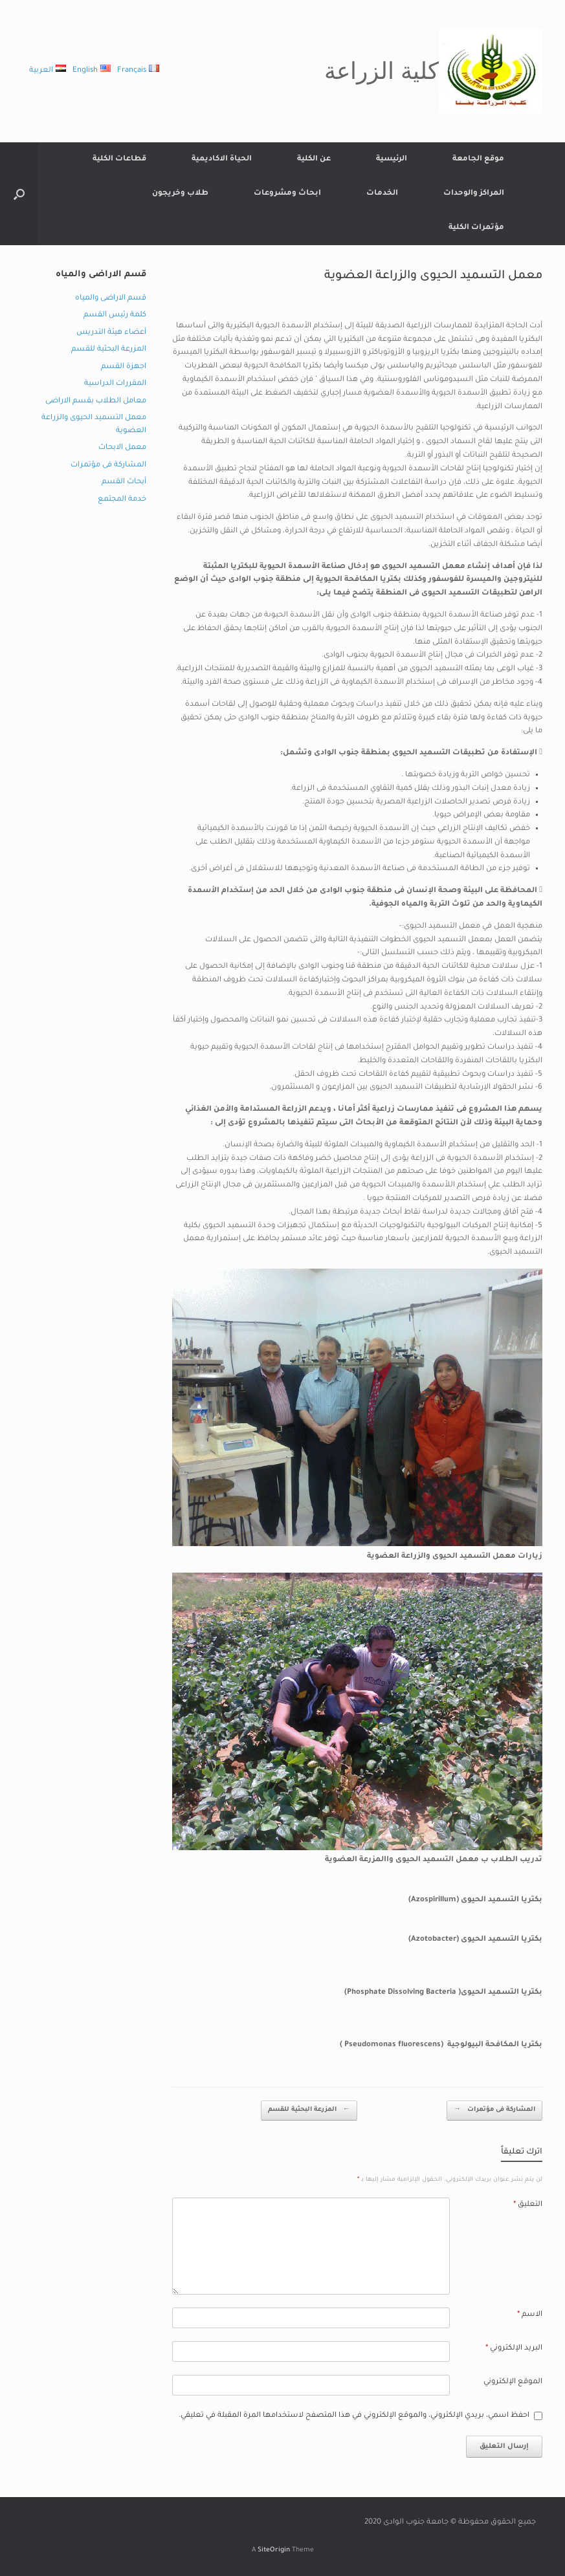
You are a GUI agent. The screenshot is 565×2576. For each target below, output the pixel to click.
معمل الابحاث (122, 448)
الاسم (529, 2315)
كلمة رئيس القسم (114, 315)
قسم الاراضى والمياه (110, 298)
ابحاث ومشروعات (287, 194)
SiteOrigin (274, 2550)
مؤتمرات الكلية (476, 228)
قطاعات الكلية (119, 159)
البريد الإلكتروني (513, 2348)
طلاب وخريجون (180, 194)
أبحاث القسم (124, 482)
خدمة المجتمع (122, 500)
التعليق (527, 2205)
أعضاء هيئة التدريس (111, 333)
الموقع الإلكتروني (512, 2382)
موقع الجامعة (478, 159)
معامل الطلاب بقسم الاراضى (95, 401)
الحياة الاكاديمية (222, 159)
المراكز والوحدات (473, 194)
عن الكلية (314, 159)
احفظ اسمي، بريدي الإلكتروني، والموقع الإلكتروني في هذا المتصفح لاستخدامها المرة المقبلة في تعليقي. (354, 2416)
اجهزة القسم (123, 367)
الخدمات (382, 194)
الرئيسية (391, 159)
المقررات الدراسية (115, 384)
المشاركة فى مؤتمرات (494, 2110)
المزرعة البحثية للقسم (309, 2110)
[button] (19, 193)
